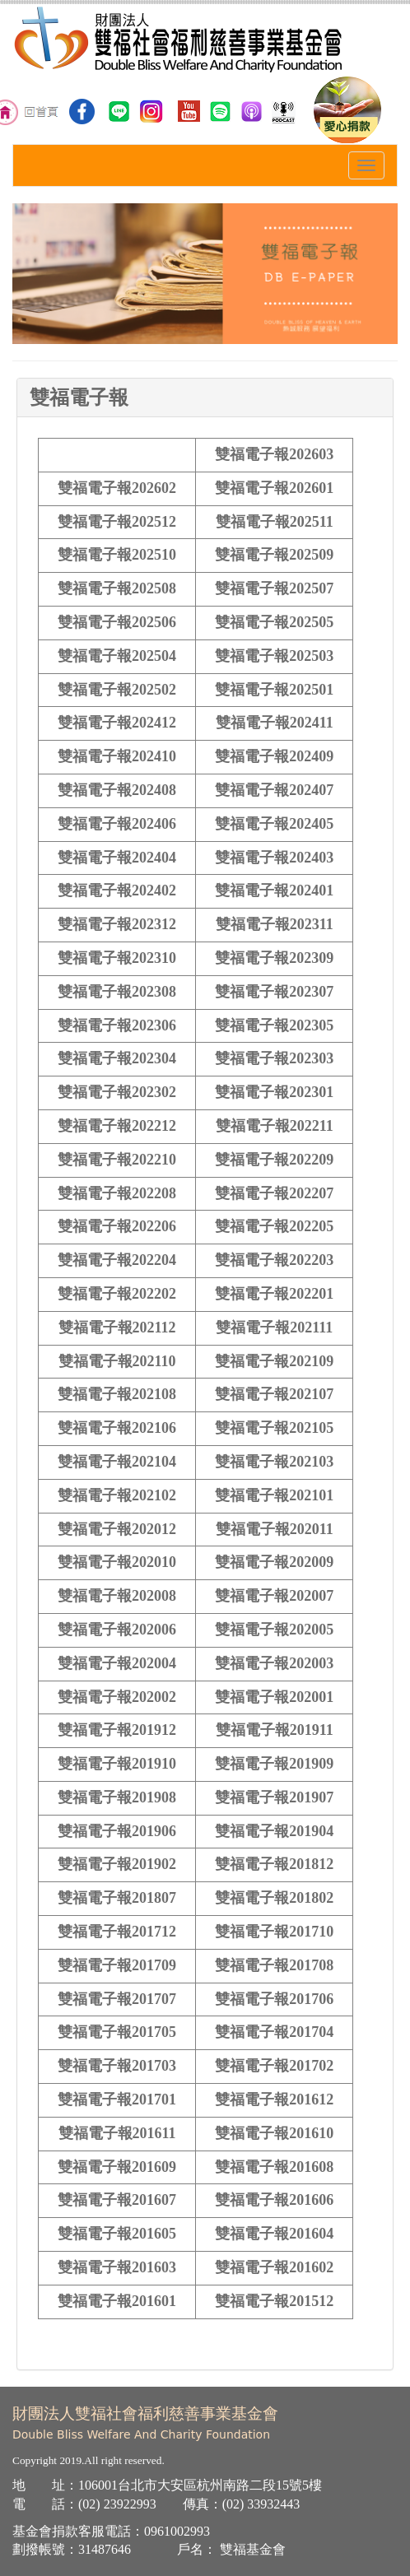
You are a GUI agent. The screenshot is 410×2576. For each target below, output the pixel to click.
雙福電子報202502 (117, 689)
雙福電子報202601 (274, 488)
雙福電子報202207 (274, 1193)
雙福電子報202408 (117, 790)
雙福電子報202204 (117, 1260)
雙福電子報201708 (274, 1965)
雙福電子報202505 (274, 622)
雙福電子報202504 (117, 656)
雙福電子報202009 (274, 1562)
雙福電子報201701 (117, 2099)
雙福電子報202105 (274, 1428)
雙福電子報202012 (117, 1529)
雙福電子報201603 (117, 2267)
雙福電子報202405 (274, 824)
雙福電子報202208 (117, 1193)
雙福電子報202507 (274, 588)
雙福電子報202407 (274, 790)
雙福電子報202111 (274, 1327)
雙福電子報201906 (117, 1831)
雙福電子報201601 (117, 2301)
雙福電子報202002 (117, 1697)
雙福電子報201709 (117, 1965)
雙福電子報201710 (274, 1931)
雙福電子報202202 (117, 1294)
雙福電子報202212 (117, 1126)
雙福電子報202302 (117, 1092)
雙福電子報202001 (274, 1697)
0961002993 (177, 2531)
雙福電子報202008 (117, 1596)
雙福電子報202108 (117, 1394)
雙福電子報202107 (274, 1394)
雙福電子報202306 (117, 1025)
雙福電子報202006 (117, 1629)
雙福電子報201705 (117, 2032)
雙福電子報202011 (274, 1529)
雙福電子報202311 (274, 924)
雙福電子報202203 (274, 1260)
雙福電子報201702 (274, 2066)
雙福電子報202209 (274, 1159)
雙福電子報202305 (274, 1025)
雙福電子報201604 (274, 2233)
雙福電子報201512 (274, 2301)
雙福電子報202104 (117, 1461)
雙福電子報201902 (117, 1864)
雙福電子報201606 (274, 2200)
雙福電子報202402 (117, 890)
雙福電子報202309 (274, 958)
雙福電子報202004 (117, 1663)
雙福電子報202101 (274, 1495)
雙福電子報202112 (117, 1327)
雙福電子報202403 (274, 857)
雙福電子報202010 (117, 1562)
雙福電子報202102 (117, 1495)
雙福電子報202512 (117, 522)
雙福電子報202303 (274, 1058)
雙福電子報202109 (274, 1361)
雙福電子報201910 (117, 1763)
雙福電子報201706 (274, 1999)
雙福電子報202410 (117, 756)
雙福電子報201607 (117, 2200)
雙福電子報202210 (117, 1159)
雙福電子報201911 (274, 1730)
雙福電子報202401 (274, 890)
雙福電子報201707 (117, 1999)
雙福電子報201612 (274, 2099)
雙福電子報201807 (117, 1898)
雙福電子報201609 (117, 2167)
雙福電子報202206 (117, 1226)
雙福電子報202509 (274, 554)
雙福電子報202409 (274, 756)
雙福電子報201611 (117, 2133)
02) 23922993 (119, 2504)
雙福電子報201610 (274, 2133)
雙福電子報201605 (117, 2233)
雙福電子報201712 (117, 1931)
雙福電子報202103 (274, 1461)
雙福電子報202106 (117, 1428)
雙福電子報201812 (274, 1864)
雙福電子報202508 (117, 588)
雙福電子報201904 (274, 1831)
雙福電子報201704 (274, 2032)
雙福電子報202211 (274, 1126)
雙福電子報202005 (274, 1629)
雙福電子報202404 (117, 857)
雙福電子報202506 (117, 622)
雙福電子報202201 (274, 1294)
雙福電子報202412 (117, 722)
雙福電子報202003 (274, 1663)
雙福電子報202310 (117, 958)
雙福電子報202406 (117, 824)
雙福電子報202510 (117, 554)
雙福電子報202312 (117, 924)
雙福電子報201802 (274, 1898)
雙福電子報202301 (274, 1092)
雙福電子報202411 (274, 722)
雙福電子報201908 (117, 1797)
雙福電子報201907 (274, 1797)
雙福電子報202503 (274, 656)
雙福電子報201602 (274, 2267)
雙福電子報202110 (117, 1361)
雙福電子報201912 (117, 1730)
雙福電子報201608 (274, 2167)
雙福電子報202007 (274, 1596)
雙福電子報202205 (274, 1226)
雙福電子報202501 (274, 689)
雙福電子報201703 (117, 2066)
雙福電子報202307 (274, 991)
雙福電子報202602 (117, 488)
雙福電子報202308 (117, 991)
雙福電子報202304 (117, 1058)
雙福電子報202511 (274, 522)
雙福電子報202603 (274, 454)
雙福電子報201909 (274, 1763)
